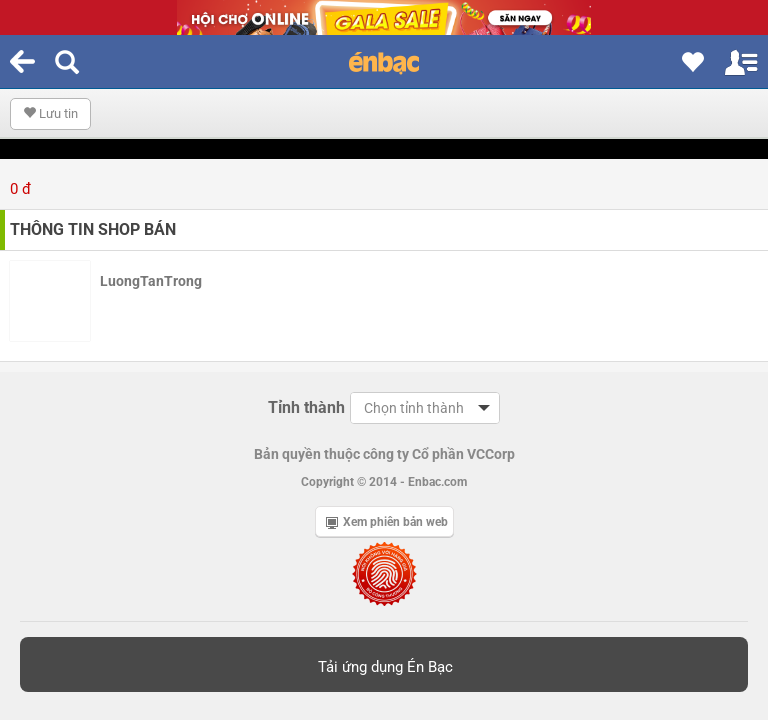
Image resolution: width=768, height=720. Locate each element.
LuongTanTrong (151, 281)
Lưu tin (50, 113)
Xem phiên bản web (387, 522)
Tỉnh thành (306, 407)
